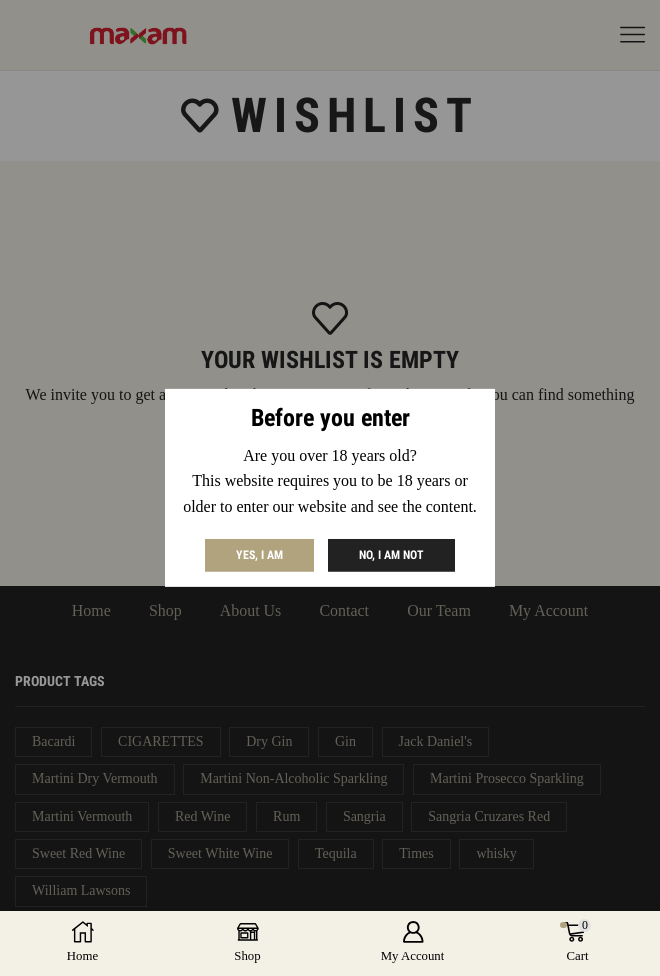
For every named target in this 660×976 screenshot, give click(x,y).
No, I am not (391, 555)
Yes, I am (259, 555)
